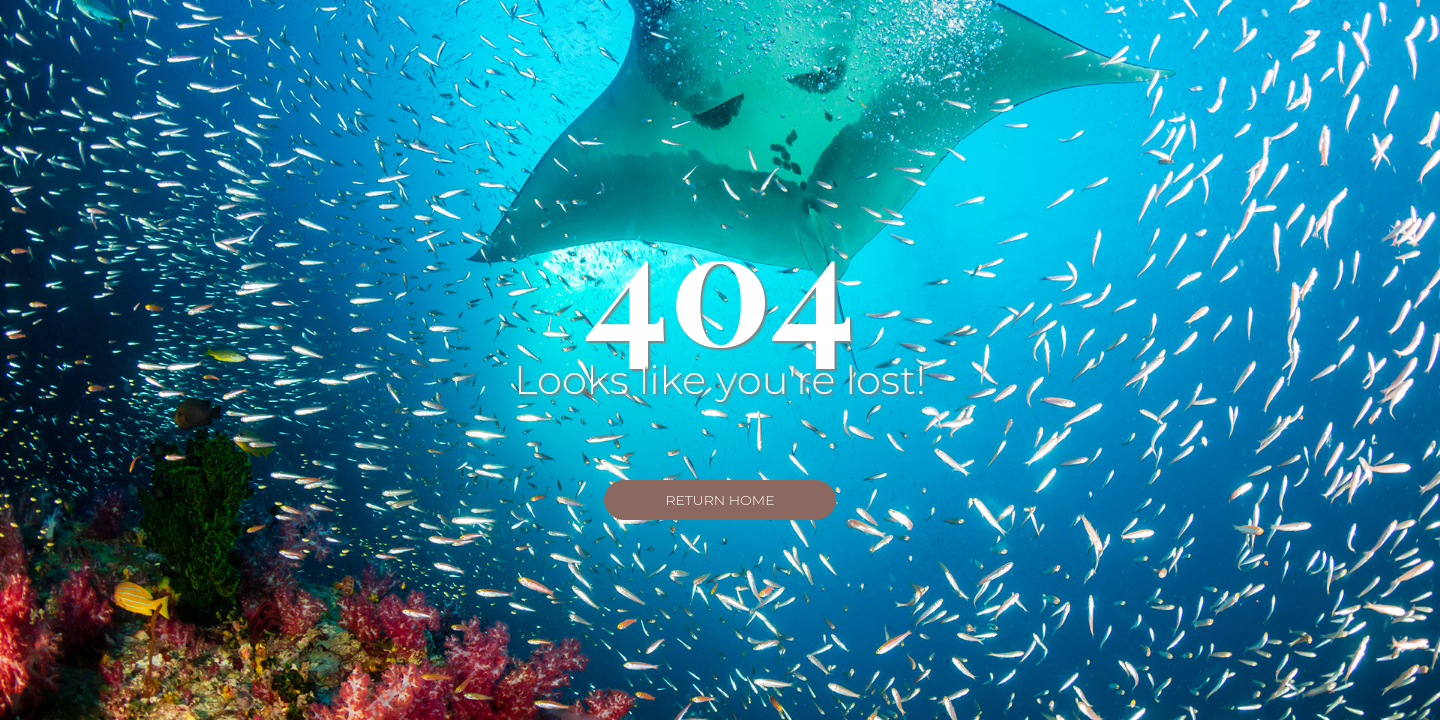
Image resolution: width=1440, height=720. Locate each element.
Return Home (719, 500)
